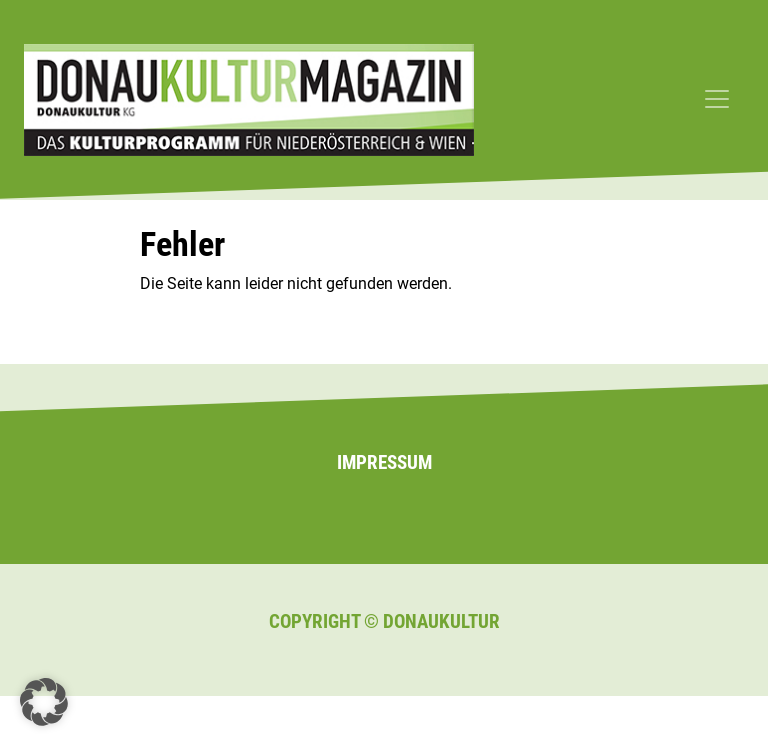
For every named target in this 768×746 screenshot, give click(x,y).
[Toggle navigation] (717, 99)
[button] (44, 702)
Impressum (384, 462)
